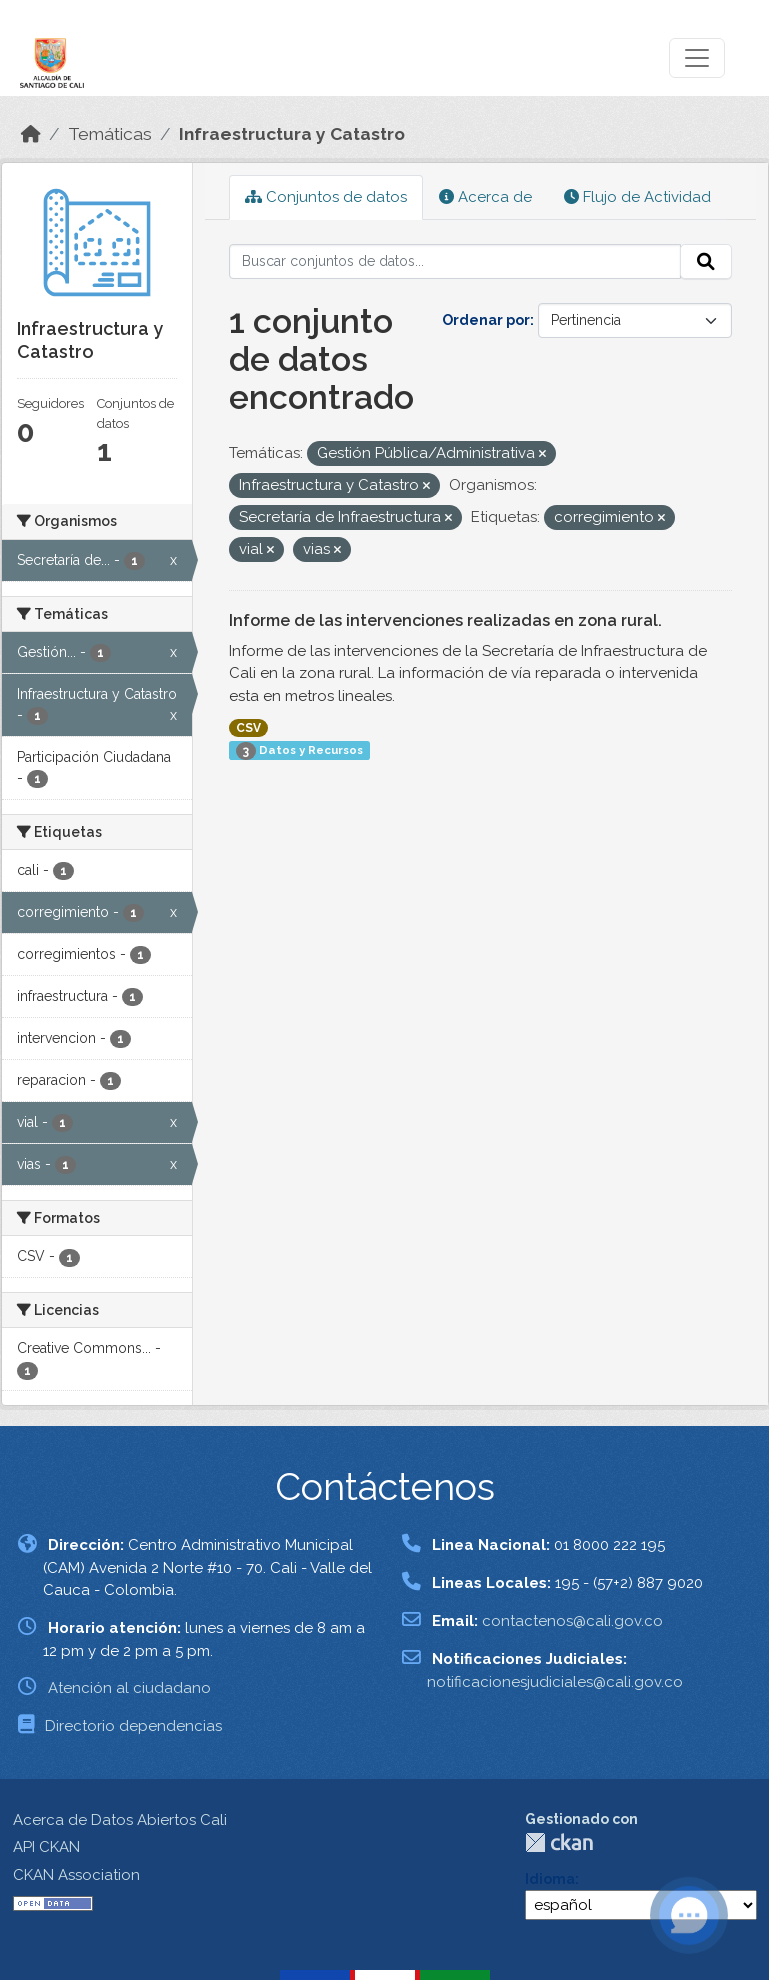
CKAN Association (76, 1875)
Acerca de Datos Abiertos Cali (120, 1820)
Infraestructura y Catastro (292, 134)
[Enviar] (706, 262)
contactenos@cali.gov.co (572, 1621)
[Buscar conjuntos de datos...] (455, 262)
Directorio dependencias (133, 1726)
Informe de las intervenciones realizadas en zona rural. (445, 620)
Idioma (550, 1879)
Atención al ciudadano (129, 1688)
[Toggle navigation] (697, 58)
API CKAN (46, 1847)
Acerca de (485, 197)
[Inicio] (31, 134)
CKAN (559, 1842)
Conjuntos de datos (326, 197)
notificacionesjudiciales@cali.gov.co (555, 1682)
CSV (248, 728)
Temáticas (110, 134)
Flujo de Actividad (637, 197)
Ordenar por (486, 320)
